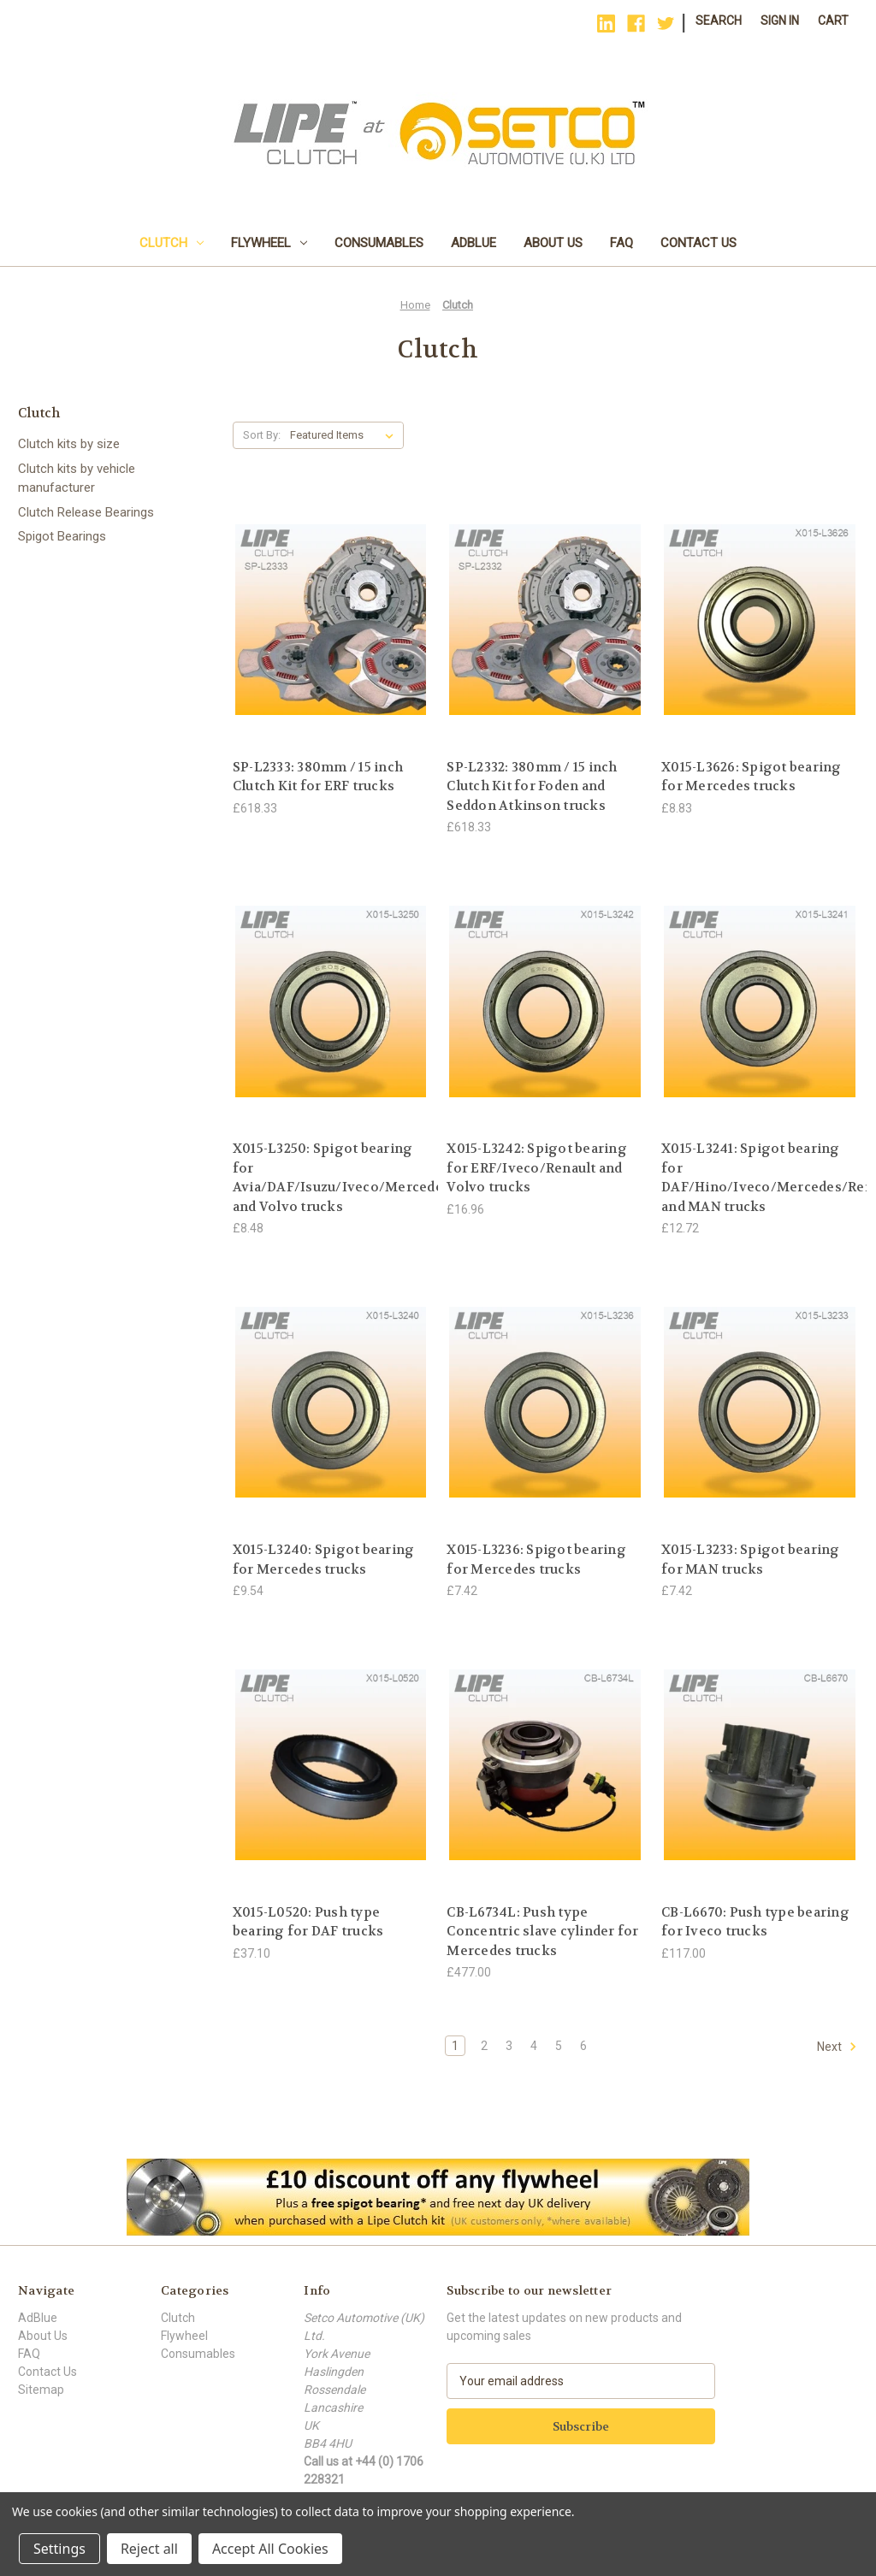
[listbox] (345, 435)
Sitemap (41, 2389)
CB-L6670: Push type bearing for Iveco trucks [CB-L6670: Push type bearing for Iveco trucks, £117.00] (755, 1922)
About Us (553, 243)
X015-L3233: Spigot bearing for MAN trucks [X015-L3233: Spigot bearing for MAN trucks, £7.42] (750, 1559)
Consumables (378, 243)
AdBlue (473, 243)
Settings (59, 2548)
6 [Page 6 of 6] (583, 2046)
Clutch (171, 243)
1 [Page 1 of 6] (455, 2046)
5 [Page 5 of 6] (558, 2046)
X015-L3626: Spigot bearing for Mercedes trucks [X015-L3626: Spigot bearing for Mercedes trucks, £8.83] (751, 777)
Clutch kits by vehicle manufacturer (76, 478)
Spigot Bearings (62, 536)
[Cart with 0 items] (833, 21)
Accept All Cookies (270, 2548)
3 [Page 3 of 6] (509, 2046)
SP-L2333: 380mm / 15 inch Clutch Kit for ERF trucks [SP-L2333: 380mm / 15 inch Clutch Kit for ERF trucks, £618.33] (318, 777)
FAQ (621, 243)
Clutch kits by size (69, 444)
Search (718, 20)
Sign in (780, 20)
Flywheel (269, 243)
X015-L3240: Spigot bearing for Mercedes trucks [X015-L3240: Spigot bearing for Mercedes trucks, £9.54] (324, 1559)
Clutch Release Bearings (86, 512)
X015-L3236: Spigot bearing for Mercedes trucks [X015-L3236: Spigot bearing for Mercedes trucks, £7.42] (536, 1559)
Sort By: (262, 434)
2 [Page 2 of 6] (484, 2046)
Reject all (149, 2548)
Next (837, 2046)
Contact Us (698, 243)
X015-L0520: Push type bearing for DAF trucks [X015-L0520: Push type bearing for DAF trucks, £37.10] (308, 1922)
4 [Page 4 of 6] (533, 2046)
